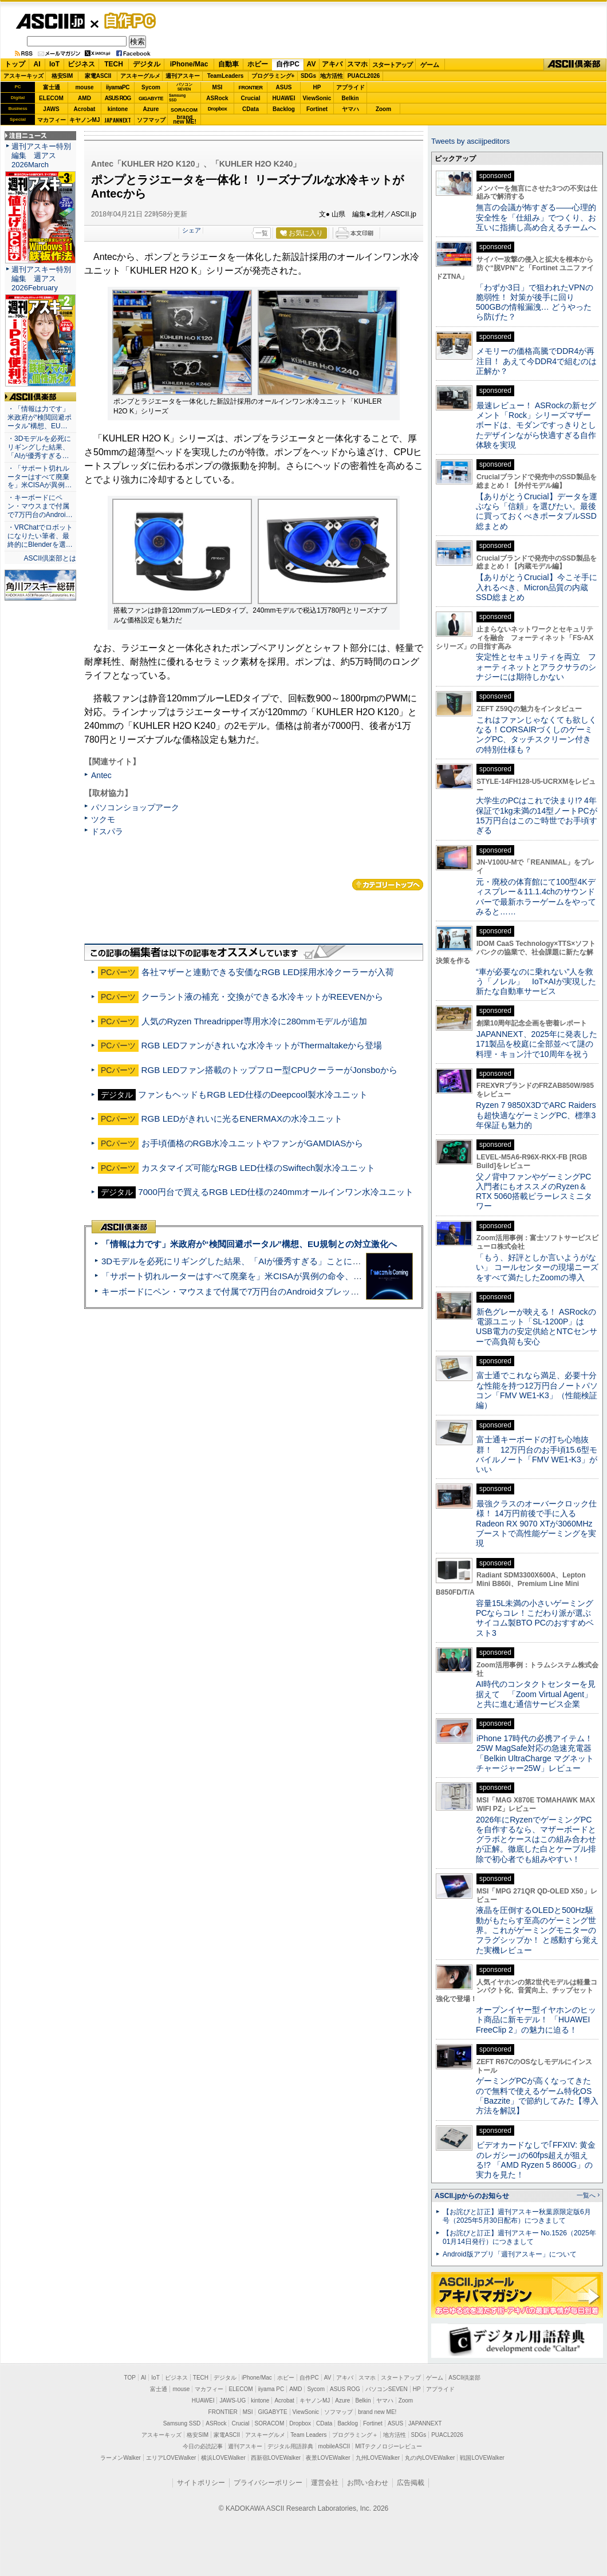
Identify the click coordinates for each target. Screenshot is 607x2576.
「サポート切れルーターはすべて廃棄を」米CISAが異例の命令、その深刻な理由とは (266, 1276)
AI (37, 64)
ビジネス (81, 64)
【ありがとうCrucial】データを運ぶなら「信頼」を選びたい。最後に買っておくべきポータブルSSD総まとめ (536, 511)
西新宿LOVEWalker (276, 2458)
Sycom (150, 87)
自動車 (228, 64)
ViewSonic (317, 98)
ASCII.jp (50, 21)
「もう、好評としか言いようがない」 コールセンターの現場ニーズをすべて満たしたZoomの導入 (537, 1267)
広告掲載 (410, 2483)
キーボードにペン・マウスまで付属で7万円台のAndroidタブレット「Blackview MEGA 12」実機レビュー (303, 1291)
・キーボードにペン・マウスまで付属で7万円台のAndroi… (40, 506)
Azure (151, 109)
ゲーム (429, 64)
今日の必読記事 (203, 2446)
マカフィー (51, 120)
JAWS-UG (232, 2400)
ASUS (284, 87)
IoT (54, 64)
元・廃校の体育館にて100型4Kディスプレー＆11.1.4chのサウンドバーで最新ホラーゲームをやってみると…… (536, 896)
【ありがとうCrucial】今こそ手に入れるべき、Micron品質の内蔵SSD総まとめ (536, 587)
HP (317, 87)
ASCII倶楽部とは (49, 558)
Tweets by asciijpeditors (470, 141)
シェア (191, 230)
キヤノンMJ (84, 120)
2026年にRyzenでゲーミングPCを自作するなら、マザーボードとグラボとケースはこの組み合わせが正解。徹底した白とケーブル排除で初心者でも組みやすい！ (536, 1839)
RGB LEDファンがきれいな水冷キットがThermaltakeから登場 (262, 1045)
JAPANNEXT (117, 120)
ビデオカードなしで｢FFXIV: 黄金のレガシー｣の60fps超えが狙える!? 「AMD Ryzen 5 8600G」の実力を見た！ (536, 2159)
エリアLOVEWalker (171, 2458)
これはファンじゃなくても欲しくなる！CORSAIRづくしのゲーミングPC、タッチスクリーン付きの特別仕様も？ (536, 734)
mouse (84, 87)
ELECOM (51, 98)
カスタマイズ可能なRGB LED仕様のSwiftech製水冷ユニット (258, 1168)
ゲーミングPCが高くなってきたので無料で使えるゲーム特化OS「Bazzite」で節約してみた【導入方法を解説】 (537, 2095)
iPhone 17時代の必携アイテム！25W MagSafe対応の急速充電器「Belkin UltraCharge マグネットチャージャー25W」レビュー (535, 1753)
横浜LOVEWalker (223, 2458)
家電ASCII (98, 76)
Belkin (349, 98)
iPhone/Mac (189, 64)
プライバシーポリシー (268, 2483)
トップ (15, 64)
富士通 (51, 87)
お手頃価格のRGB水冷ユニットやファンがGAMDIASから (252, 1143)
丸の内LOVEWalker (430, 2458)
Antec (101, 775)
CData (250, 109)
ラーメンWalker (120, 2458)
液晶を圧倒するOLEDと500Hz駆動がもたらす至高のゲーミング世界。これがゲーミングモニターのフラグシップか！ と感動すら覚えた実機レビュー (537, 1930)
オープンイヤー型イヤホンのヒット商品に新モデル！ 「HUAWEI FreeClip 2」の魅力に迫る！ (536, 2019)
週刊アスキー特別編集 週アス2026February (41, 278)
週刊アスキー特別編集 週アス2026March (41, 155)
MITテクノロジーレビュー (388, 2446)
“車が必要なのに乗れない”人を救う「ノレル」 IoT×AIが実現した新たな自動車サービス (536, 981)
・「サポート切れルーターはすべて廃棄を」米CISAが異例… (39, 477)
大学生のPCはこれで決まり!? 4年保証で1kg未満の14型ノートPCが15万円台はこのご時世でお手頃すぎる (536, 815)
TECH (113, 64)
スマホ (357, 64)
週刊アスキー (182, 76)
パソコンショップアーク (135, 807)
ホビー (257, 64)
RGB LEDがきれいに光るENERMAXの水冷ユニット (242, 1118)
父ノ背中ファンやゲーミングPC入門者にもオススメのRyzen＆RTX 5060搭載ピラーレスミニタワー (534, 1191)
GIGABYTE (151, 98)
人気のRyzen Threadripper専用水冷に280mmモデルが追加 (254, 1021)
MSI (217, 87)
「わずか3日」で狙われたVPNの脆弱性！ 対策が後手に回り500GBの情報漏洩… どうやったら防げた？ (534, 302)
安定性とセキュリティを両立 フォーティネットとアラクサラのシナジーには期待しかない (536, 666)
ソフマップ (151, 120)
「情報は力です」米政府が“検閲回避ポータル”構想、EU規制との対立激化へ (249, 1244)
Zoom (383, 109)
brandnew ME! (184, 120)
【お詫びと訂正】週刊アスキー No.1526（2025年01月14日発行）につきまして (519, 2237)
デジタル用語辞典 (290, 2446)
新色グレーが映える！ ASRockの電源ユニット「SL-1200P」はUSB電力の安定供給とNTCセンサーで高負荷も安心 (536, 1326)
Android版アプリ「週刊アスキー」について (510, 2254)
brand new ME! (377, 2412)
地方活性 (331, 76)
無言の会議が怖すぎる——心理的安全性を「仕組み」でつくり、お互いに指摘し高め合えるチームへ (536, 217)
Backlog (284, 109)
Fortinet (317, 109)
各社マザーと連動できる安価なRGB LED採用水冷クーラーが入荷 (268, 972)
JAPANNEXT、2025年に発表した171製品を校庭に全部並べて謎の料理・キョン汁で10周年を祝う (536, 1044)
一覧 (261, 233)
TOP (130, 2377)
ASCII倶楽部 (575, 64)
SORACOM (270, 2423)
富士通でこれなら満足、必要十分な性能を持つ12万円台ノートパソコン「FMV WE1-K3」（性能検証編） (537, 1390)
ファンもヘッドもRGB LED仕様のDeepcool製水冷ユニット (253, 1094)
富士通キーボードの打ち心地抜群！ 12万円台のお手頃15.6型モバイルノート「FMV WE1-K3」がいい (536, 1454)
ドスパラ (107, 831)
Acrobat (85, 109)
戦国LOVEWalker (482, 2458)
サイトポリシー (201, 2483)
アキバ (332, 64)
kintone (118, 109)
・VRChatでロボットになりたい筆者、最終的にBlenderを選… (40, 536)
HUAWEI (284, 98)
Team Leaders (308, 2435)
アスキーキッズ (23, 76)
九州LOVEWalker (378, 2458)
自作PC (126, 20)
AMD (84, 98)
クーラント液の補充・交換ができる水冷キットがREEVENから (262, 996)
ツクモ (103, 819)
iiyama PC (271, 2389)
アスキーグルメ (140, 76)
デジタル (146, 64)
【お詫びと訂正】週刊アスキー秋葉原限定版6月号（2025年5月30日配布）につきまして (517, 2216)
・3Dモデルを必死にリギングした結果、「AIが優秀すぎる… (39, 447)
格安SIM (62, 76)
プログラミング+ (273, 76)
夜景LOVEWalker (328, 2458)
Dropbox (217, 109)
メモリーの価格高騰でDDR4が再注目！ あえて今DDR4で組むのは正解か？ (536, 361)
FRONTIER (251, 87)
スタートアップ (392, 64)
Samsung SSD (182, 2423)
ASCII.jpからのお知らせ (472, 2196)
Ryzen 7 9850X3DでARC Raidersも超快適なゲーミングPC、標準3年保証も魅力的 (536, 1115)
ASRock (217, 98)
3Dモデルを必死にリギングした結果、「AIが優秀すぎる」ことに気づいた (244, 1261)
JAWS (51, 109)
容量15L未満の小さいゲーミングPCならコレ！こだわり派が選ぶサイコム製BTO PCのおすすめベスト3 (535, 1618)
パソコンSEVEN (184, 86)
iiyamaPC (117, 87)
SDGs (308, 76)
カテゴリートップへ (387, 884)
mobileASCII (334, 2446)
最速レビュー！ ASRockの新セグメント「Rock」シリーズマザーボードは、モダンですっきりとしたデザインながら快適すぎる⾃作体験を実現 (536, 425)
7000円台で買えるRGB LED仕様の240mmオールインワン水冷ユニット (275, 1192)
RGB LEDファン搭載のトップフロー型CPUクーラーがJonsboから (269, 1070)
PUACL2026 (364, 76)
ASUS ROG (118, 98)
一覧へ (586, 2195)
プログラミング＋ (355, 2435)
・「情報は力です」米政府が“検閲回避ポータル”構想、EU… (39, 417)
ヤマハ (350, 109)
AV (311, 64)
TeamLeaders (225, 76)
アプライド (350, 87)
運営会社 (324, 2483)
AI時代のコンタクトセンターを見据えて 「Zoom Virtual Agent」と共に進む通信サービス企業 (536, 1694)
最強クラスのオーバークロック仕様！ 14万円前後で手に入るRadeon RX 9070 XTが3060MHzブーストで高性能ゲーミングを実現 (536, 1523)
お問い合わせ (367, 2483)
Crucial (251, 98)
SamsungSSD (177, 97)
